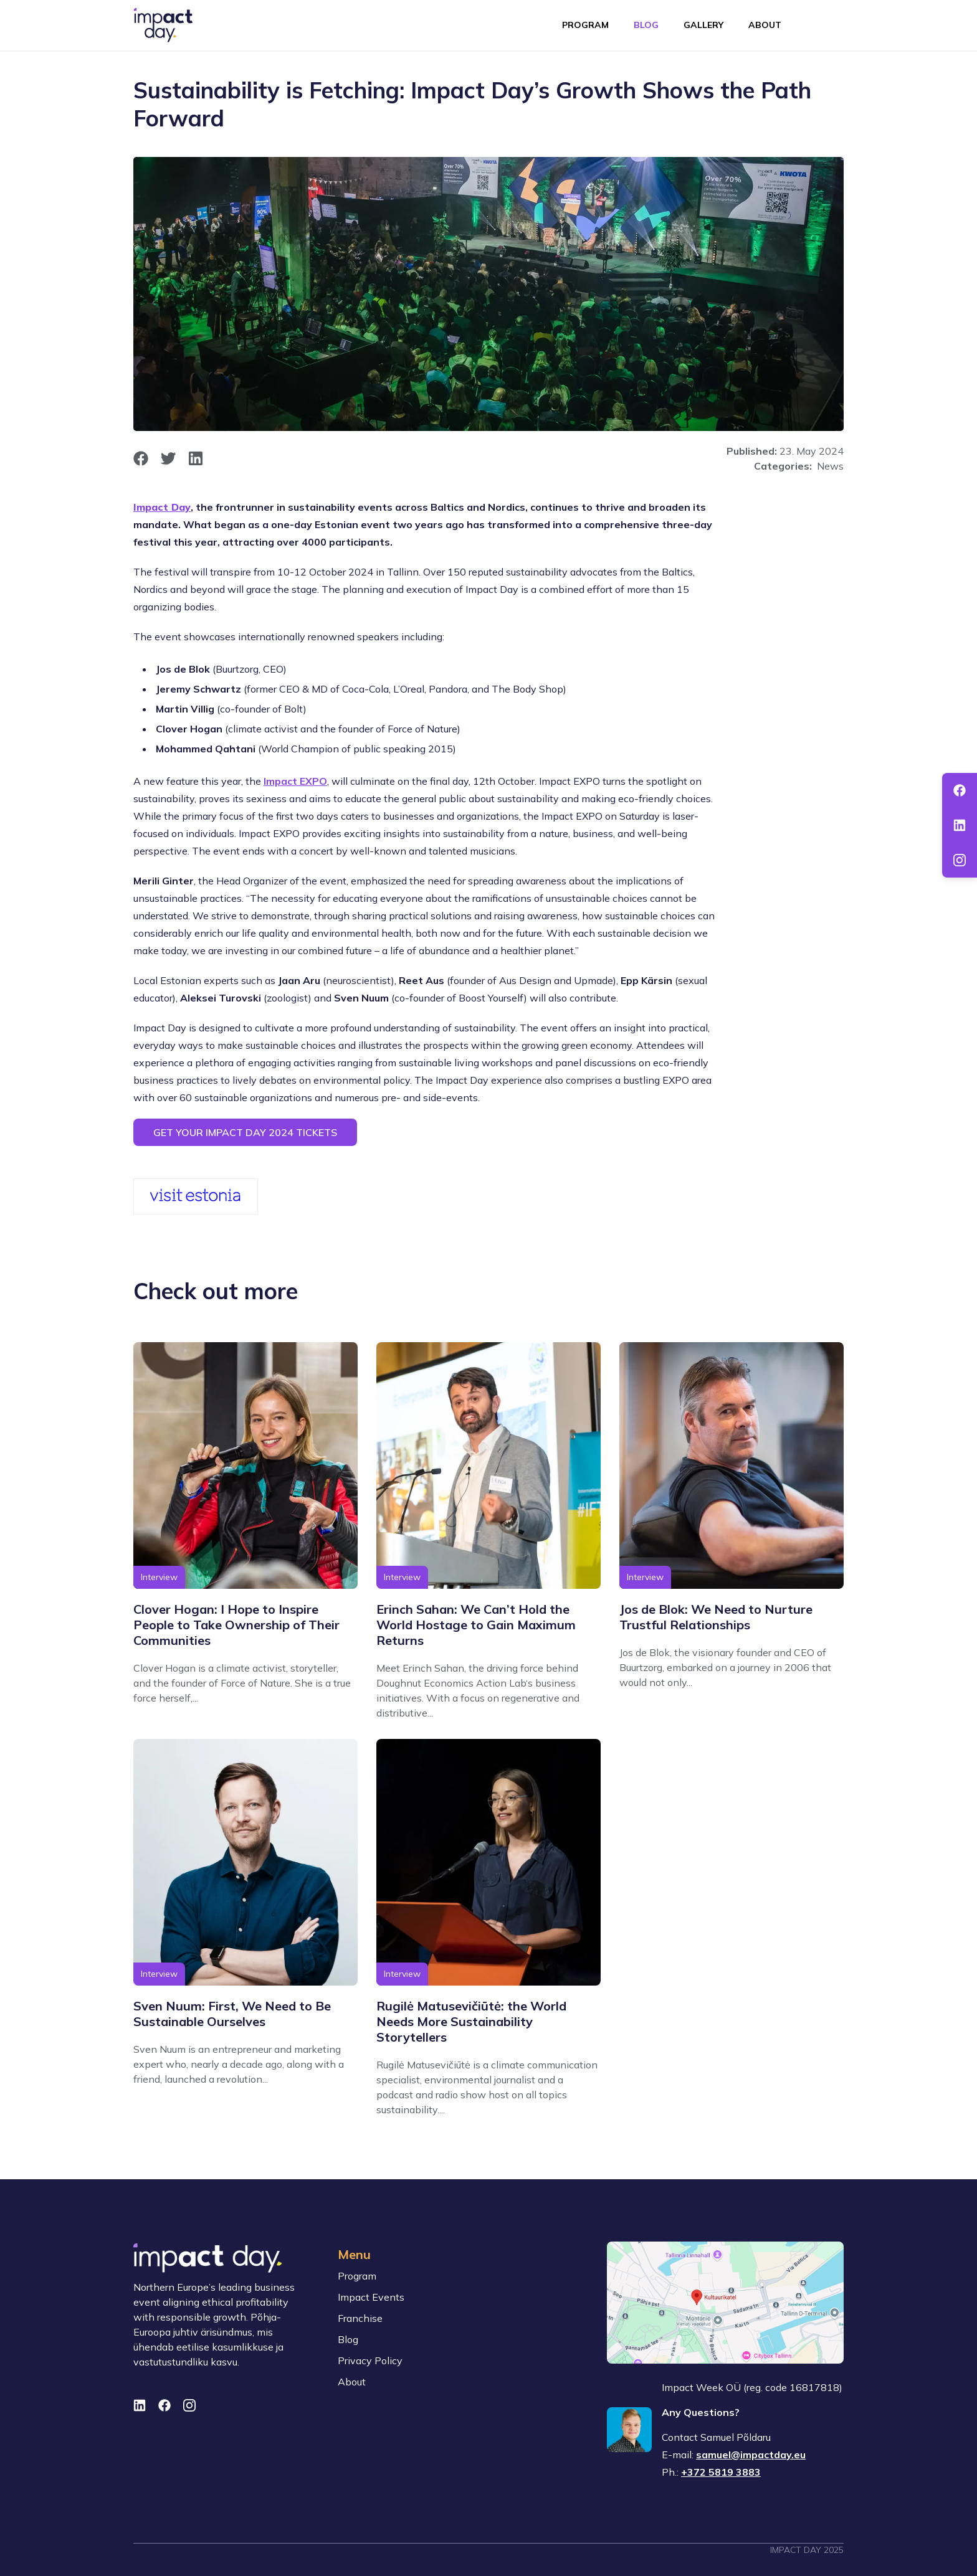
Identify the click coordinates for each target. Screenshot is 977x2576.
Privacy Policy (370, 2360)
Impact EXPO (295, 781)
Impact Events (371, 2297)
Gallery (703, 25)
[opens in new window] (140, 458)
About (764, 25)
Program (585, 25)
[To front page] (163, 25)
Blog (646, 25)
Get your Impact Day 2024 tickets (245, 1132)
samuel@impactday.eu (751, 2454)
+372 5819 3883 (721, 2472)
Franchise (360, 2318)
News (830, 466)
